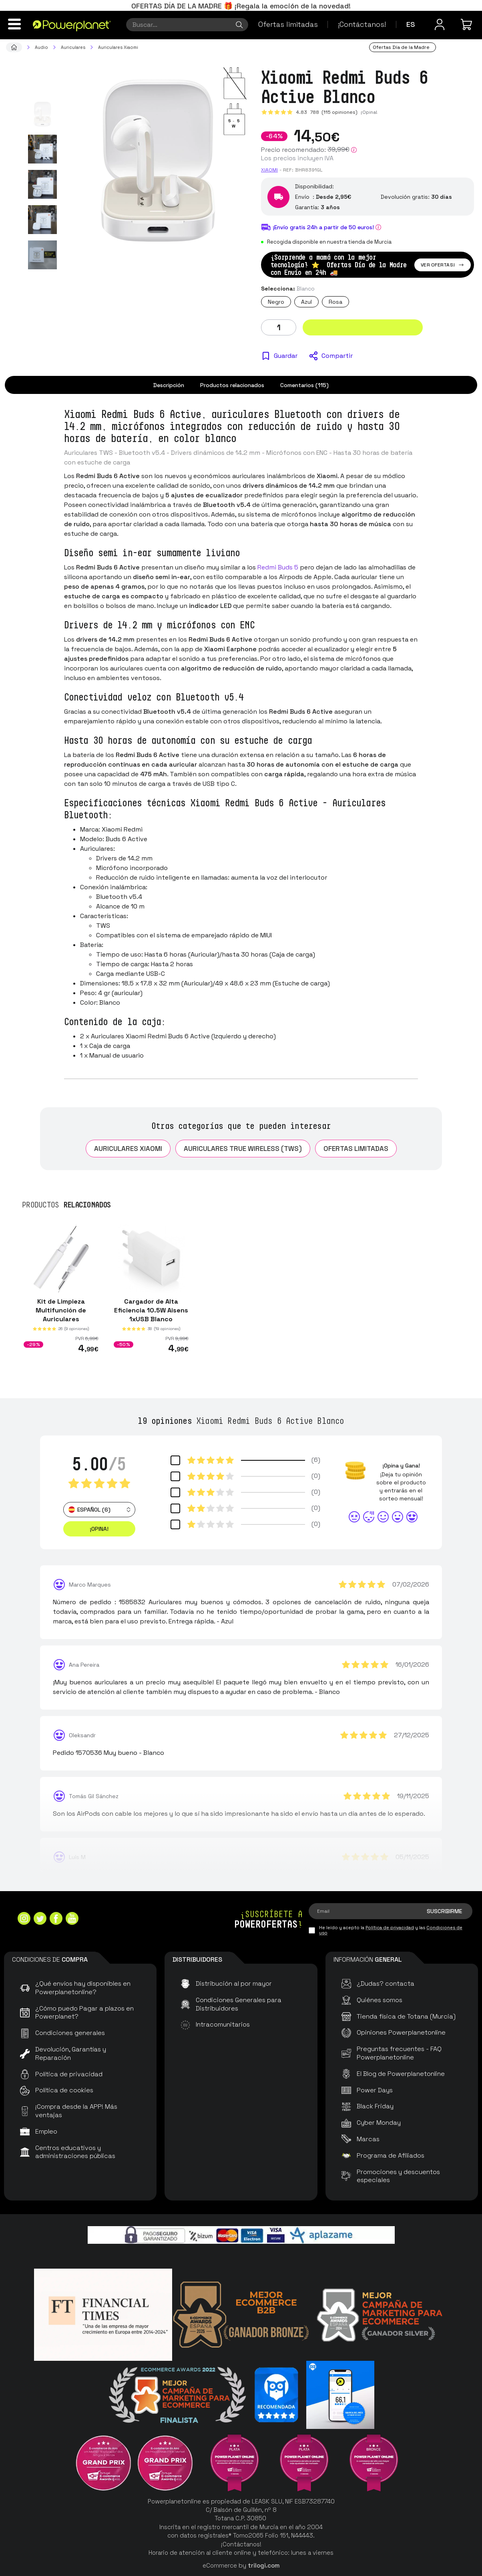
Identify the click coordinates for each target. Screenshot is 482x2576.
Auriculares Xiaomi (128, 1148)
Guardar (285, 355)
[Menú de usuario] (439, 24)
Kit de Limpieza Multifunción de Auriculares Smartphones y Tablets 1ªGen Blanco (60, 1319)
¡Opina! (369, 112)
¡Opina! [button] (99, 1528)
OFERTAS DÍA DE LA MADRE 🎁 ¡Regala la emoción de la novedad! (241, 5)
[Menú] (14, 24)
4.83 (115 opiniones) (326, 112)
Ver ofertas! (442, 265)
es (410, 24)
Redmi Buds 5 (277, 567)
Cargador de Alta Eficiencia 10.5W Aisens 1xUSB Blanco (151, 1310)
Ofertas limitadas (288, 24)
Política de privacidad (390, 1927)
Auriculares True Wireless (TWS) (243, 1148)
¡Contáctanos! (362, 24)
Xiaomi (269, 170)
